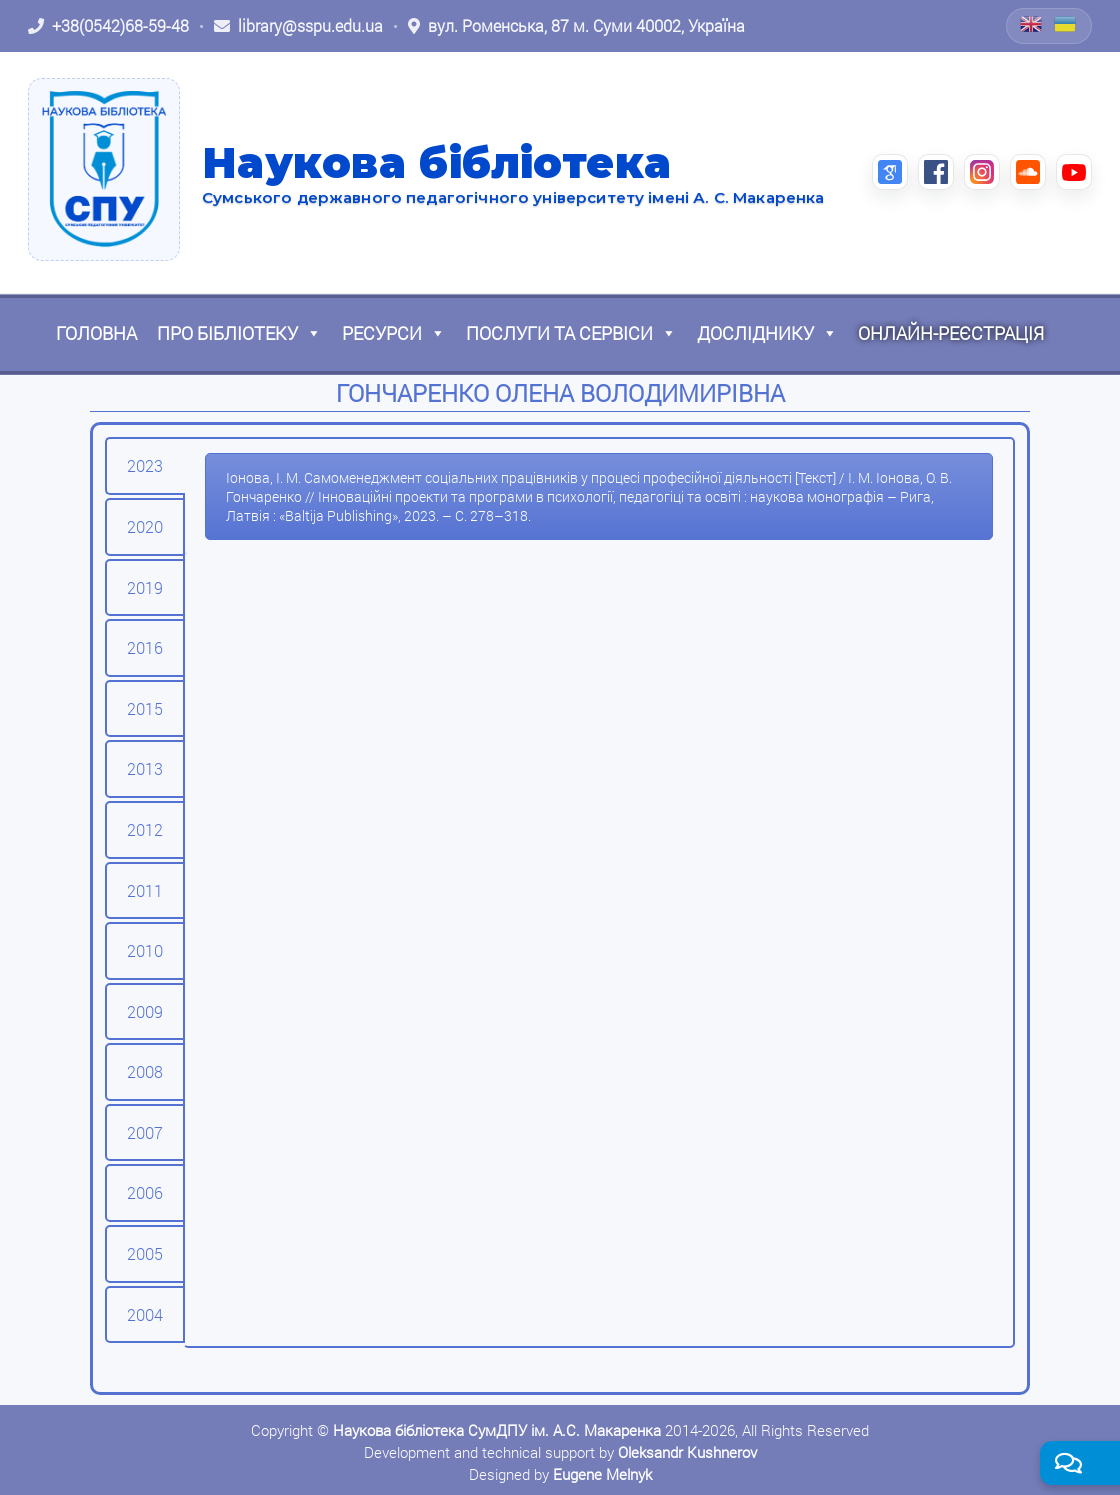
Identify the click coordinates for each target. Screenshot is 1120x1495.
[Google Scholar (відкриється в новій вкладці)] (890, 172)
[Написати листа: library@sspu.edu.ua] (298, 26)
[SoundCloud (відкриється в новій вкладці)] (1028, 172)
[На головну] (104, 169)
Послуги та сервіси (571, 333)
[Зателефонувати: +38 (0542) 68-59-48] (108, 26)
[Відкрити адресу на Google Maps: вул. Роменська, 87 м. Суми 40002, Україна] (576, 26)
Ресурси (394, 333)
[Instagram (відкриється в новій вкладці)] (982, 172)
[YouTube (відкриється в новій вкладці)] (1074, 172)
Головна (96, 333)
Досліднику (767, 333)
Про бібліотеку (239, 333)
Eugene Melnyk (602, 1474)
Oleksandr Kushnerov (687, 1452)
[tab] (145, 466)
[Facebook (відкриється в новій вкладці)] (936, 172)
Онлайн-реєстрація (951, 333)
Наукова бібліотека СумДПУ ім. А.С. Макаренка (497, 1430)
